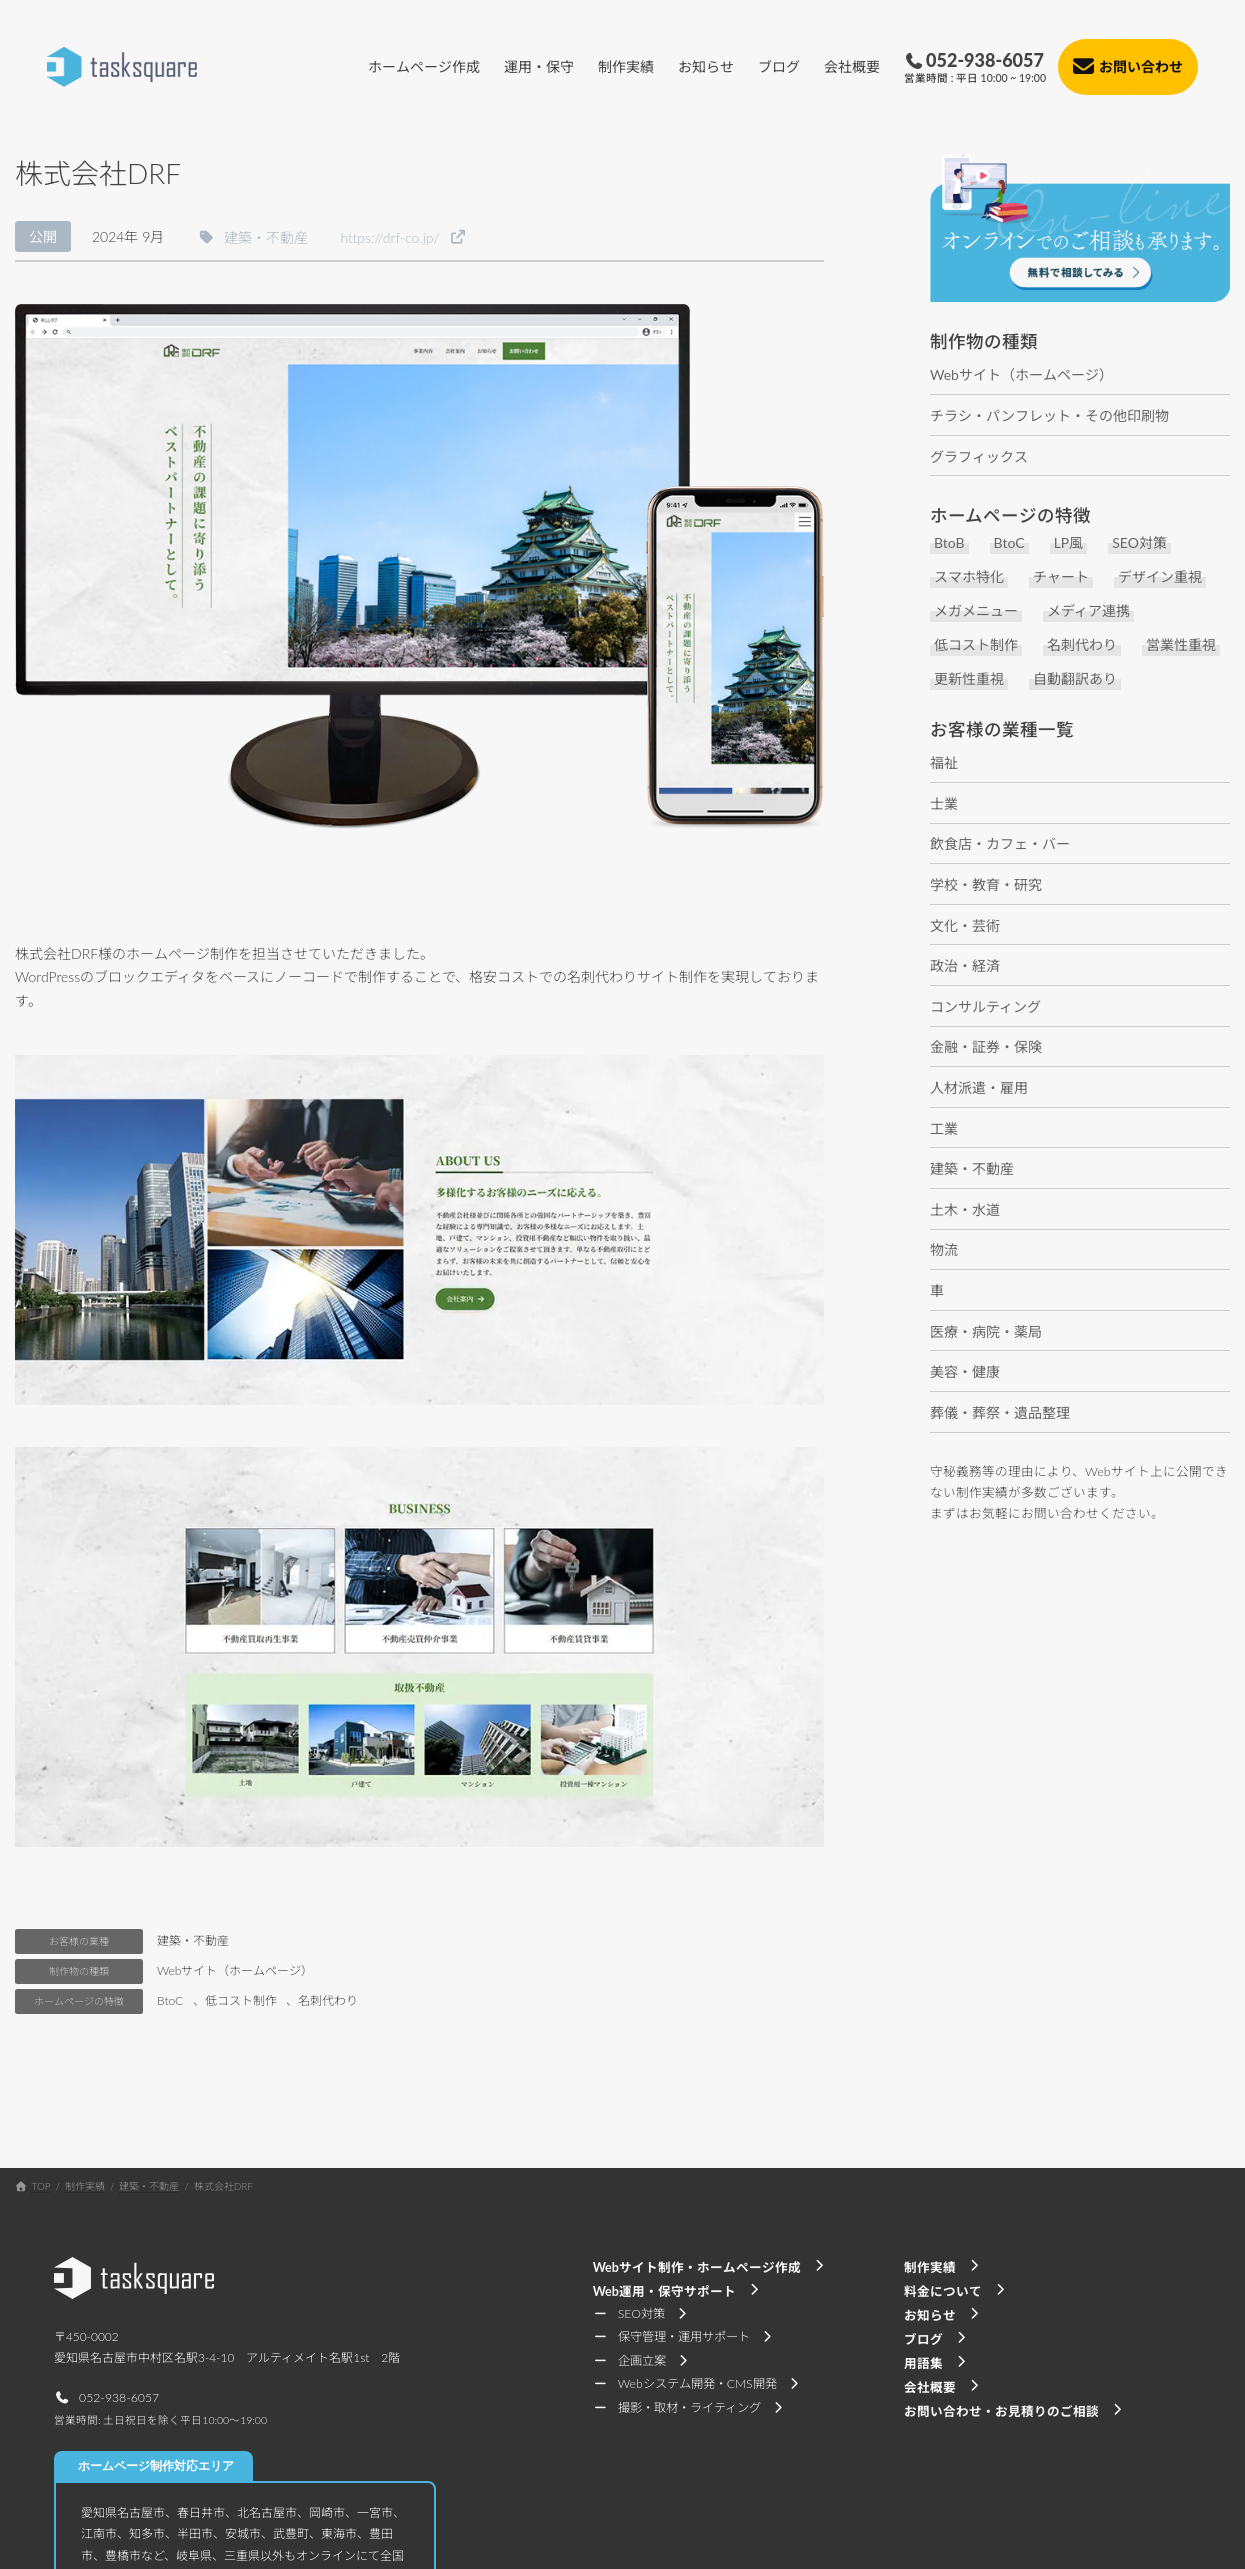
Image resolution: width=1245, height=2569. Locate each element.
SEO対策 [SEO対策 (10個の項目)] (1139, 543)
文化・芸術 (965, 925)
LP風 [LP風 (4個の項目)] (1069, 543)
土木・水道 (965, 1209)
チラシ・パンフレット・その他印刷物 (1049, 415)
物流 (944, 1249)
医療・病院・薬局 (986, 1331)
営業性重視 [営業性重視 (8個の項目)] (1181, 645)
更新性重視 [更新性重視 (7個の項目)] (969, 679)
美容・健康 (965, 1371)
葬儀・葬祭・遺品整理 (1000, 1412)
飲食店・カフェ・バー (1000, 843)
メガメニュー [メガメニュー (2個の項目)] (976, 611)
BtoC (170, 2000)
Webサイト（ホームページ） (235, 1970)
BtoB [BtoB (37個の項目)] (949, 543)
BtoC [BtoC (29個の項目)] (1009, 543)
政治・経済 (965, 965)
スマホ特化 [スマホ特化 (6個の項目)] (969, 577)
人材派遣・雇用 (979, 1087)
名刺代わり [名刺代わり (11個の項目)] (1082, 645)
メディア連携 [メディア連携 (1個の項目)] (1088, 611)
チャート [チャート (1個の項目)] (1061, 577)
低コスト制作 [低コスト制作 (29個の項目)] (976, 645)
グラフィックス (979, 456)
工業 (944, 1128)
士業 (944, 803)
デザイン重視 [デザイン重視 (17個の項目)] (1160, 577)
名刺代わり (328, 2000)
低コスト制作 (241, 2000)
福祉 (944, 762)
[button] (252, 236)
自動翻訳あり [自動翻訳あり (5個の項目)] (1075, 679)
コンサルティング (985, 1006)
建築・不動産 (193, 1940)
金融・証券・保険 (986, 1046)
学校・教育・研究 (986, 884)
